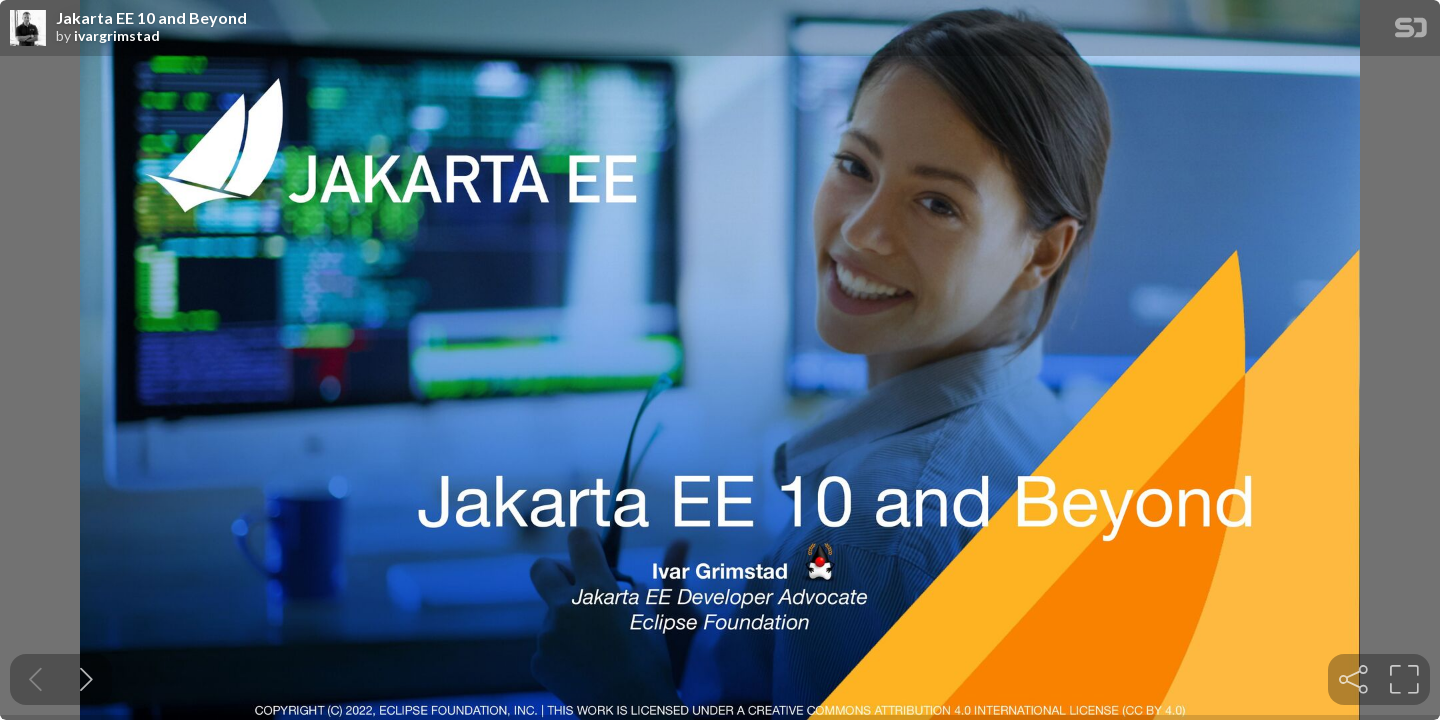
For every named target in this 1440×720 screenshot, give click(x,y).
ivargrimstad (117, 36)
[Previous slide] (35, 679)
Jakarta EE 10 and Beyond (151, 18)
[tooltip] (1353, 679)
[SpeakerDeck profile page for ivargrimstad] (28, 29)
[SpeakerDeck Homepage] (1411, 31)
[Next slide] (86, 679)
